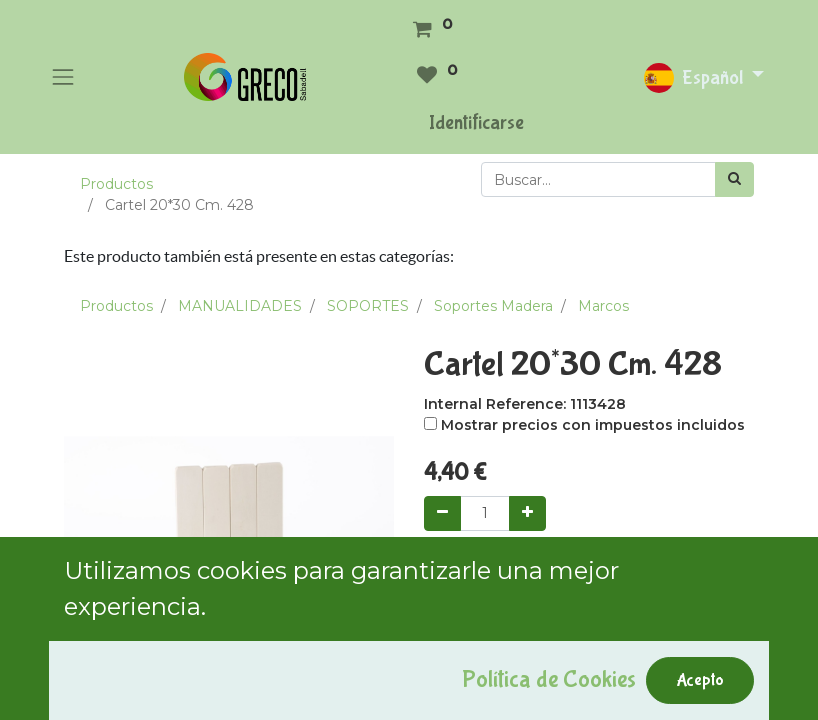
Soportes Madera (493, 306)
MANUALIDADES (240, 306)
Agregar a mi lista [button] (494, 661)
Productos (116, 184)
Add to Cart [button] (491, 569)
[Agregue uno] (527, 513)
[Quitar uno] (442, 513)
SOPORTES (368, 306)
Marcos (603, 306)
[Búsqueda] (734, 179)
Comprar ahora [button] (636, 569)
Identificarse (476, 122)
